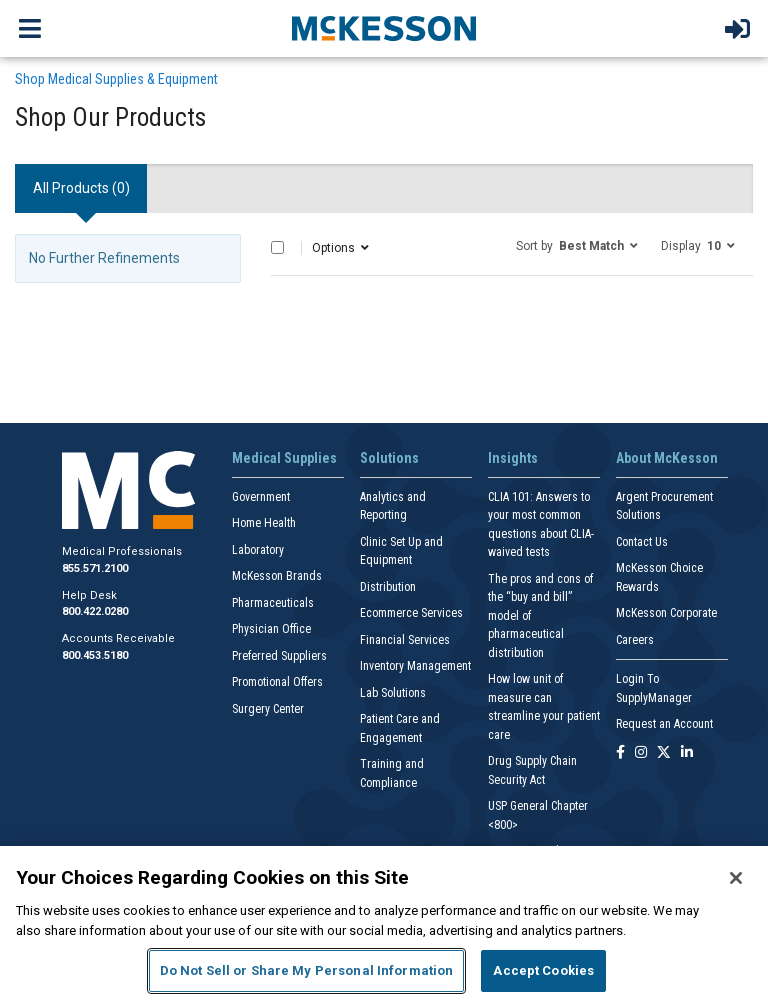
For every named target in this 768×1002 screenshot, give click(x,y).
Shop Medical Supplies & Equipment (116, 79)
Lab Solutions (393, 693)
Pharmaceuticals (273, 603)
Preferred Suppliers (279, 656)
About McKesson (667, 458)
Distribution (388, 587)
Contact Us (642, 542)
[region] (384, 924)
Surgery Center (268, 709)
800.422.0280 (95, 611)
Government (261, 497)
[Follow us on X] (664, 753)
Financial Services (405, 640)
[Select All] (277, 247)
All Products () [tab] (81, 188)
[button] (577, 245)
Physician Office (271, 629)
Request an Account (664, 724)
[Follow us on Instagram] (641, 753)
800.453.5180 (95, 655)
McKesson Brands (277, 576)
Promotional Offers (277, 682)
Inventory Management (415, 666)
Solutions (389, 458)
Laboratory (258, 550)
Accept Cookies (543, 970)
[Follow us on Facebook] (620, 753)
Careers (635, 640)
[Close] (736, 878)
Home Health (264, 523)
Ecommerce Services (411, 613)
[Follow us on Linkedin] (687, 753)
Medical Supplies (284, 458)
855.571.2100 (95, 568)
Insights (513, 458)
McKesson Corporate (666, 613)
